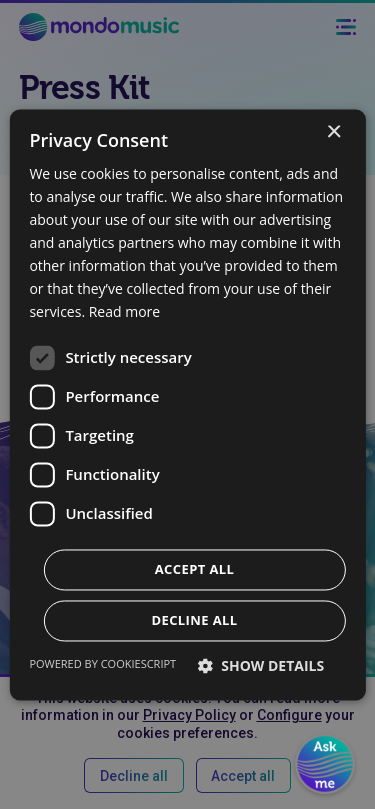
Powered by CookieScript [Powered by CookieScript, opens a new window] (102, 663)
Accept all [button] (195, 569)
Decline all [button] (194, 620)
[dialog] (187, 404)
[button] (261, 665)
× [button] (333, 132)
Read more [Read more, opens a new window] (124, 312)
